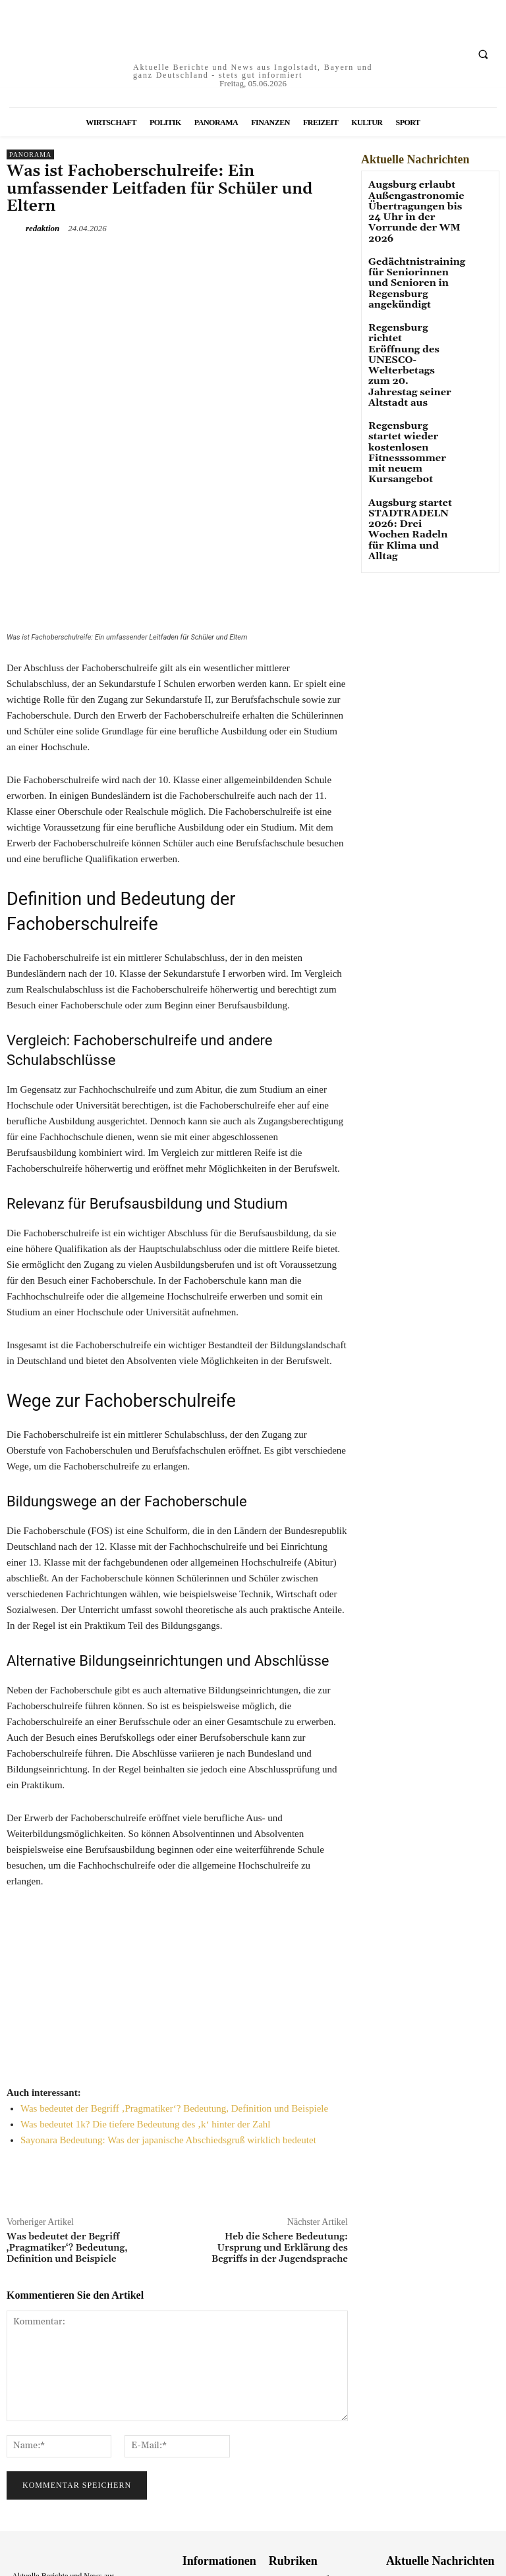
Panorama (30, 154)
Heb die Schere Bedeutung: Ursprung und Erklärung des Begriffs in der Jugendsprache (279, 2104)
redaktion (42, 228)
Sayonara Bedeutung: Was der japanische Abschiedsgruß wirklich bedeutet (168, 1995)
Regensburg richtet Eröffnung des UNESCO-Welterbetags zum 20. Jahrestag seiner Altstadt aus (409, 330)
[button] (482, 54)
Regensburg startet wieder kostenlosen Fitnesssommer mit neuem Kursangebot (409, 388)
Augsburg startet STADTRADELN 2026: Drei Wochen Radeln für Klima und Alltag (407, 440)
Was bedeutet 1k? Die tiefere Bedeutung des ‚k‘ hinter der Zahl (145, 1980)
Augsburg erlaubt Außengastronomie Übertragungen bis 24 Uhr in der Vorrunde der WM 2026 (407, 207)
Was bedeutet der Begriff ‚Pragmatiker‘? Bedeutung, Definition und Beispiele (174, 1964)
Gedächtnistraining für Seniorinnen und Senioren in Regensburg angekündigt (410, 268)
